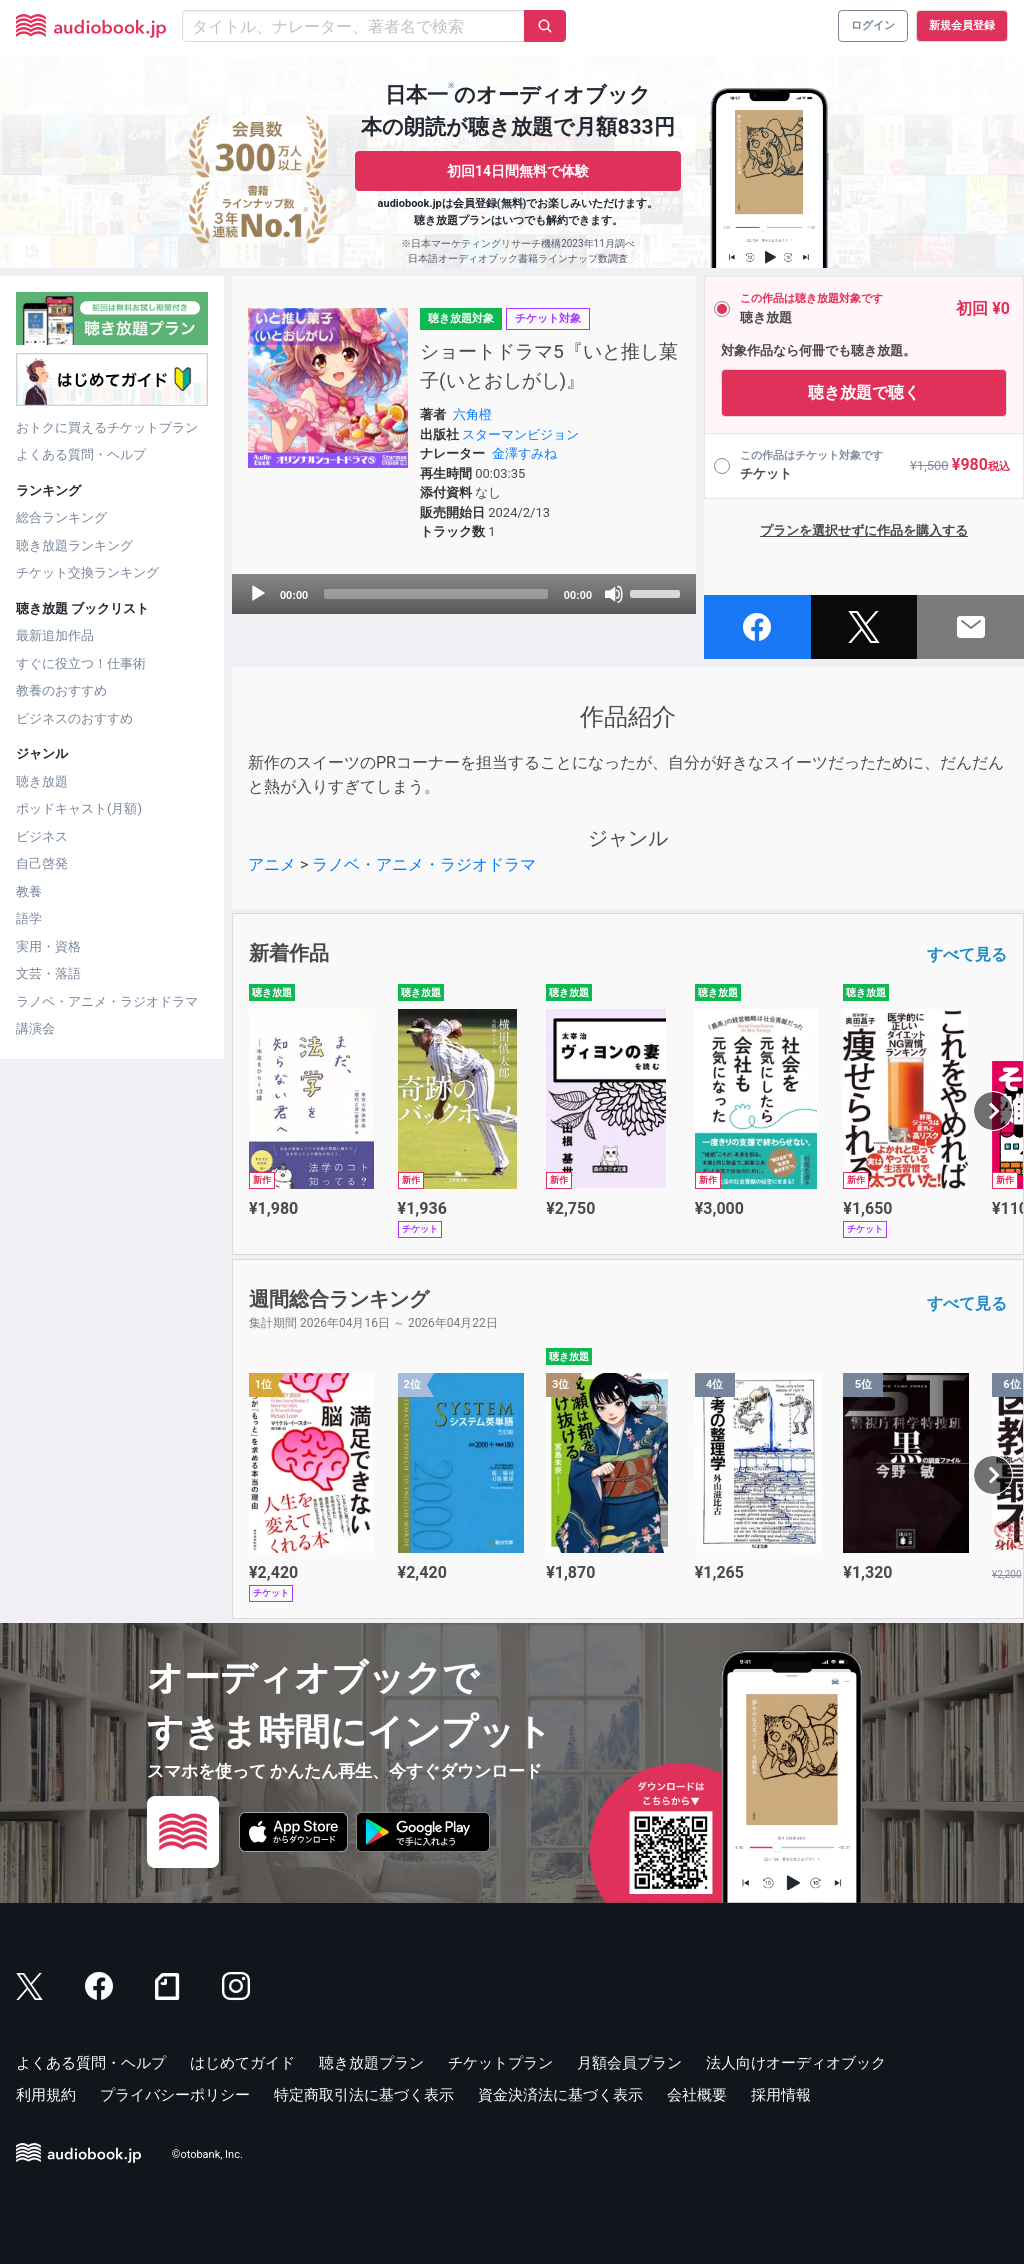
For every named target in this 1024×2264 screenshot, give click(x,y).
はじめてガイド (242, 2063)
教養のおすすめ (61, 690)
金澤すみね (524, 453)
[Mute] (614, 594)
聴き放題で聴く (864, 392)
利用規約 (46, 2095)
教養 (29, 891)
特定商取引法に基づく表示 (364, 2095)
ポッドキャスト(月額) (79, 808)
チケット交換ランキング (87, 572)
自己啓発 (42, 863)
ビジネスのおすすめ (74, 718)
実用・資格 (48, 946)
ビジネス (42, 836)
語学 (29, 918)
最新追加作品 (55, 635)
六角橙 (472, 414)
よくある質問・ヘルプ (81, 454)
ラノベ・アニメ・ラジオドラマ (107, 1001)
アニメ (272, 864)
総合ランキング (61, 517)
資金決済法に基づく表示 (560, 2095)
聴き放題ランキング (74, 545)
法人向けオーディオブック (796, 2063)
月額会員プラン (629, 2063)
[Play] (258, 594)
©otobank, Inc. (207, 2154)
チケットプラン (500, 2063)
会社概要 (697, 2095)
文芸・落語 (48, 973)
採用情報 (781, 2095)
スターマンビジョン (520, 434)
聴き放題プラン (371, 2063)
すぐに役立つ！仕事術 (81, 663)
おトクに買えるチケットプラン (107, 427)
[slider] (436, 594)
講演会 (35, 1028)
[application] (464, 594)
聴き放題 (42, 781)
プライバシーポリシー (175, 2095)
